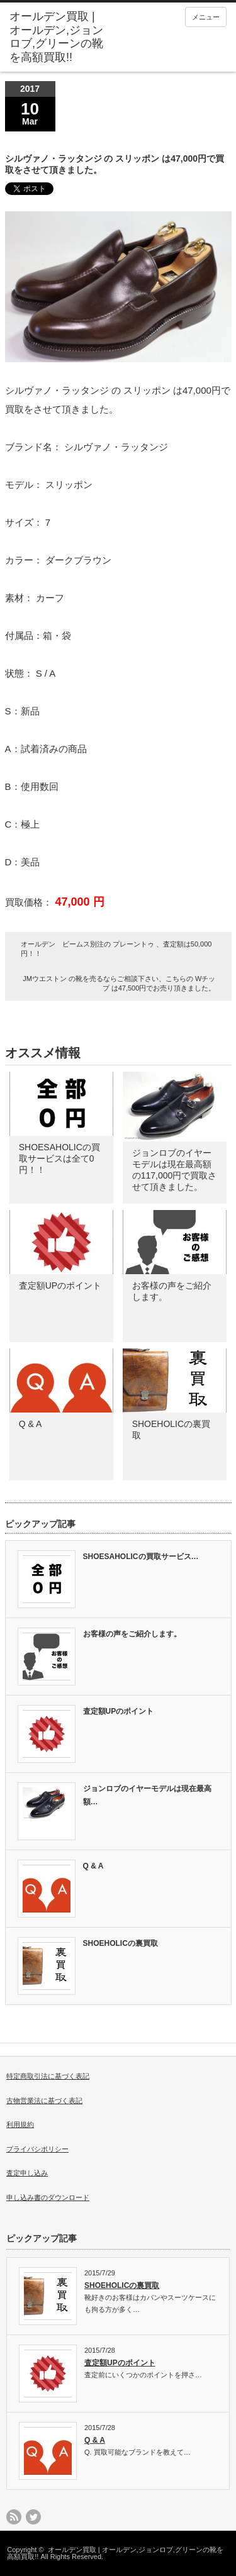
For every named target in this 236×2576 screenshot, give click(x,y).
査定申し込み (27, 2173)
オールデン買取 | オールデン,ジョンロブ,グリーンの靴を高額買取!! (115, 2553)
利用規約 (20, 2124)
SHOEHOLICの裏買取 (120, 1943)
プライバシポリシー (37, 2149)
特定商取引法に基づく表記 (47, 2076)
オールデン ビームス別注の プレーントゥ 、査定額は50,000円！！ (116, 948)
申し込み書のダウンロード (47, 2197)
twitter (33, 2516)
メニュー (206, 17)
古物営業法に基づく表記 (44, 2100)
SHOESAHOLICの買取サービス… (141, 1556)
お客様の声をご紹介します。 (132, 1633)
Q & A (30, 1424)
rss (13, 2516)
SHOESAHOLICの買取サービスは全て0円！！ (59, 1158)
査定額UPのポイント (60, 1285)
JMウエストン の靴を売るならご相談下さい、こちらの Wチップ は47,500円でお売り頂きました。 (119, 983)
